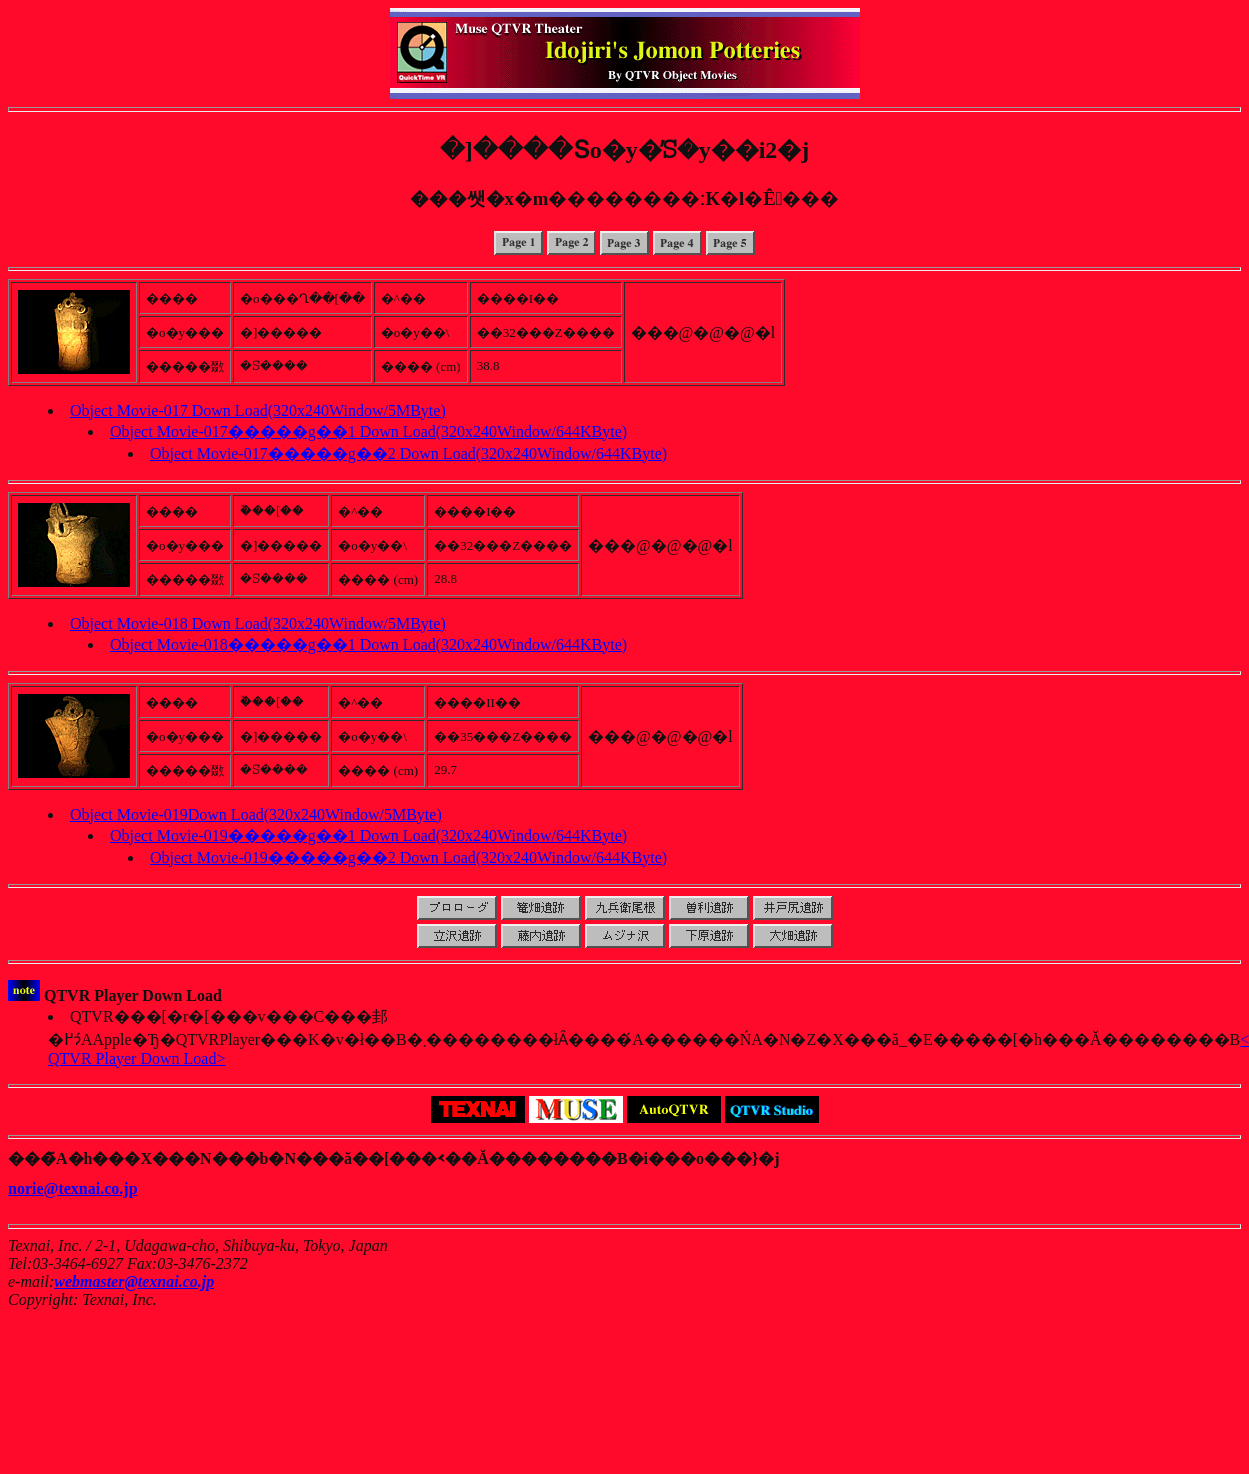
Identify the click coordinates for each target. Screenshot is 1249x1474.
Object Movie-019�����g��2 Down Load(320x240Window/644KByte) (408, 857)
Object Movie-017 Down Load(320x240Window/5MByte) (258, 410)
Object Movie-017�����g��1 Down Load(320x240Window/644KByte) (368, 431)
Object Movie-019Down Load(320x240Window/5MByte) (256, 814)
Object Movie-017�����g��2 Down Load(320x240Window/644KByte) (408, 453)
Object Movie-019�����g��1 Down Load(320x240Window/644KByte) (368, 835)
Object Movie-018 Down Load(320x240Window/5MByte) (258, 623)
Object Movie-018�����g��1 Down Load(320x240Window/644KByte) (368, 644)
